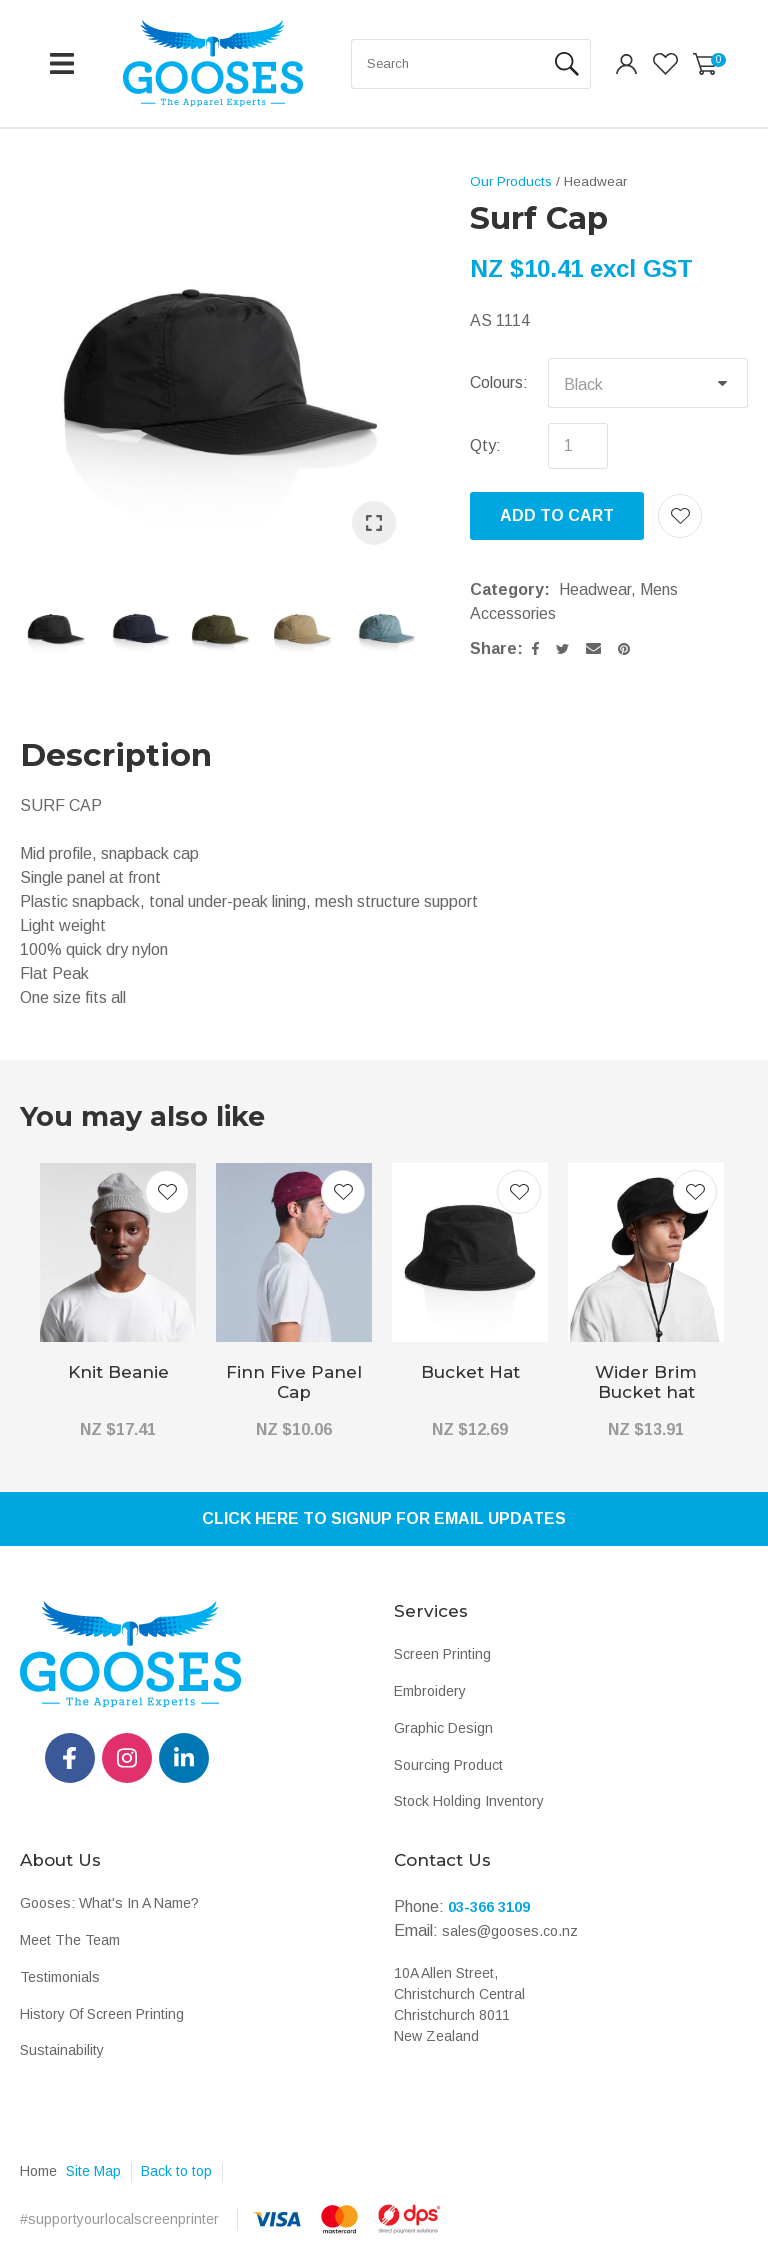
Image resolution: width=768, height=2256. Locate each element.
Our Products (511, 181)
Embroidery (430, 1691)
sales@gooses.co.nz (510, 1931)
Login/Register (627, 64)
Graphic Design (443, 1728)
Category (507, 589)
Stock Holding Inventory (469, 1801)
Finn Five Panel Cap (294, 1382)
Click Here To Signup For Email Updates (384, 1518)
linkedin (184, 1758)
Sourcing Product (448, 1765)
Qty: (485, 445)
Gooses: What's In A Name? (109, 1903)
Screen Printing (442, 1654)
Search (567, 64)
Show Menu (62, 63)
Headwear (595, 181)
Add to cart (557, 515)
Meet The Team (70, 1940)
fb (70, 1758)
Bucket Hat (470, 1372)
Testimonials (60, 1977)
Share (493, 648)
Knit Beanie (118, 1372)
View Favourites (665, 64)
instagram (127, 1758)
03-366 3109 (489, 1907)
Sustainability (62, 2050)
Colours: (499, 382)
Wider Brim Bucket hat (646, 1382)
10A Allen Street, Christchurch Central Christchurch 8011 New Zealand (459, 2004)
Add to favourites (167, 1192)
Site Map (93, 2171)
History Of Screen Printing (102, 2014)
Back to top (176, 2171)
